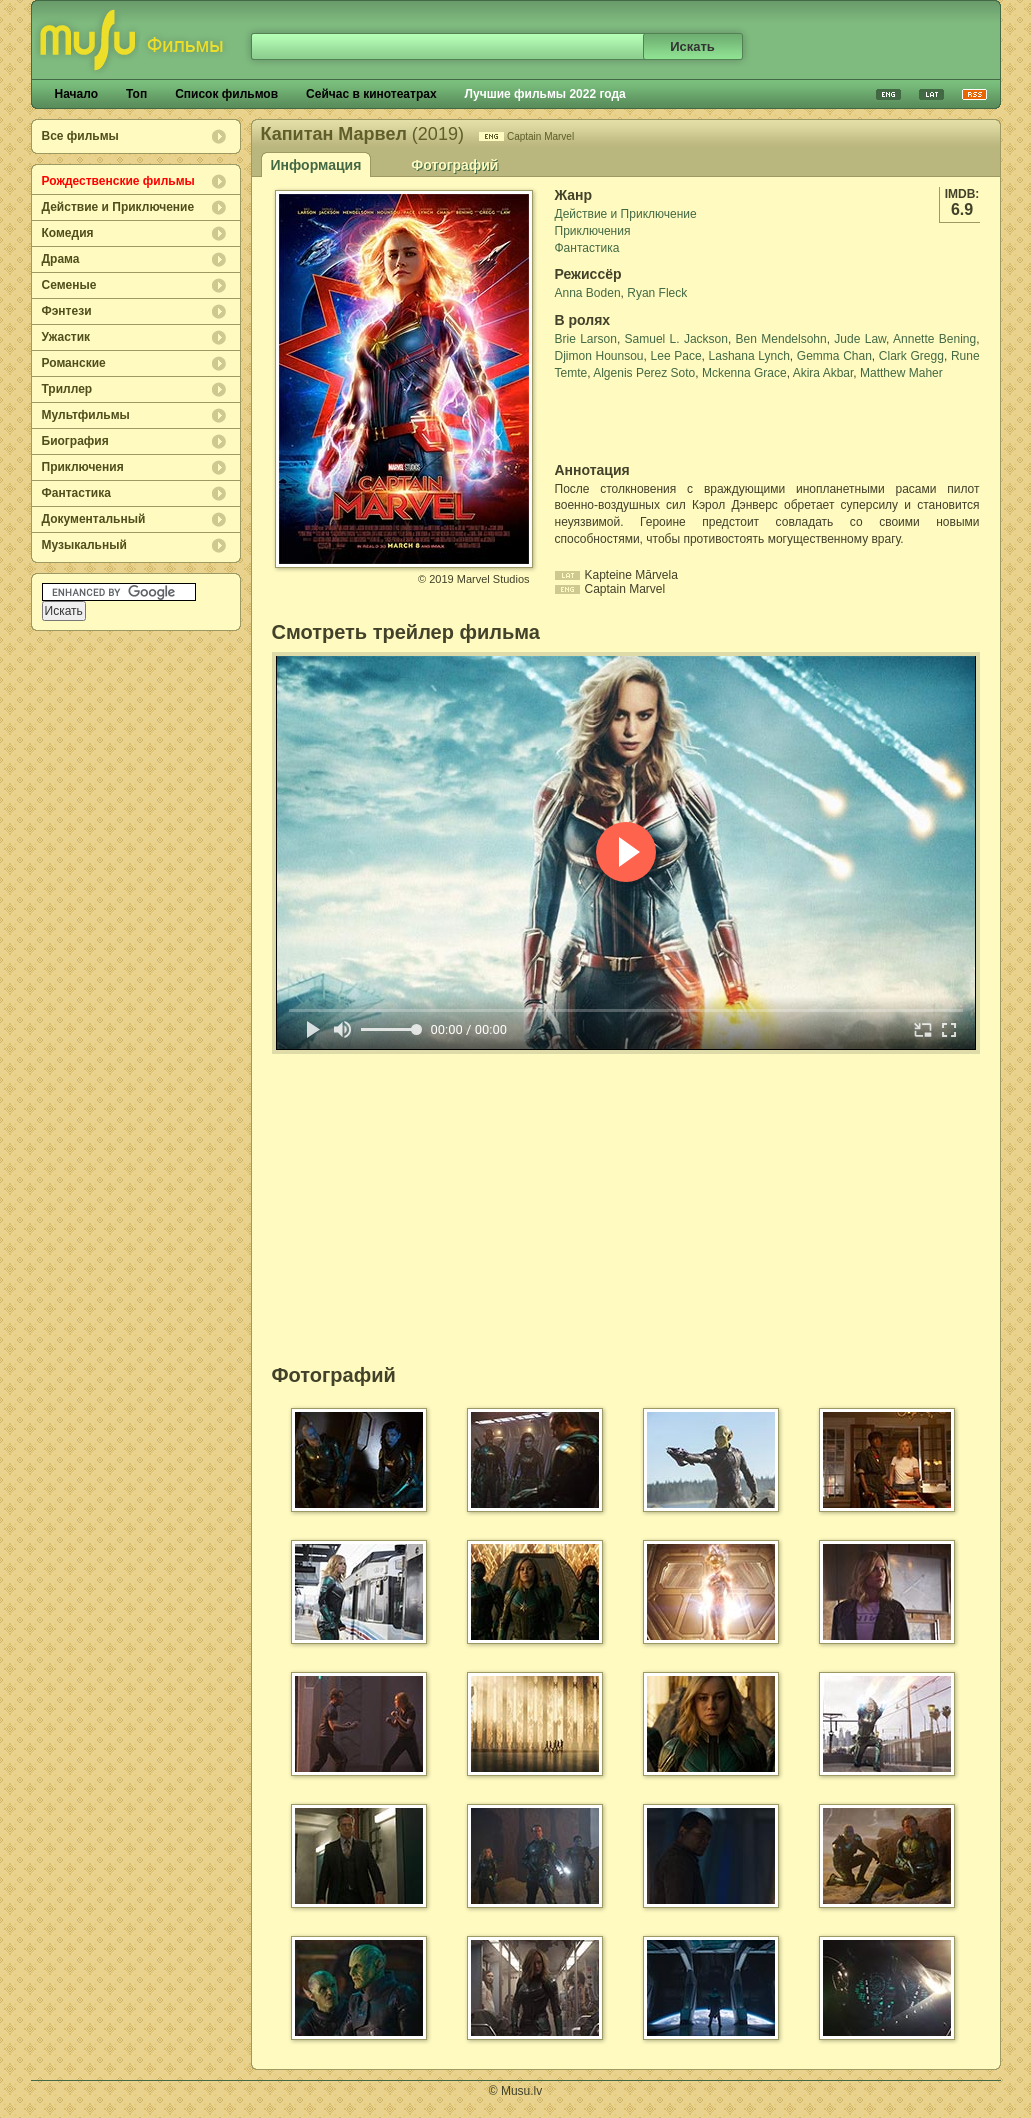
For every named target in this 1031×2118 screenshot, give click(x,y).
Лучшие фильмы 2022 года (545, 94)
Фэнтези (67, 311)
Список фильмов (226, 94)
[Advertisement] (672, 422)
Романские (74, 363)
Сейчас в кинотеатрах (371, 94)
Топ (136, 94)
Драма (61, 259)
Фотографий (454, 165)
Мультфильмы (86, 415)
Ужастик (66, 337)
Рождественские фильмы (118, 181)
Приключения (83, 467)
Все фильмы (80, 136)
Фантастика (76, 493)
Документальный (94, 519)
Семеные (69, 285)
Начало (76, 94)
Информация (316, 165)
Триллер (67, 389)
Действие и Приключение (118, 207)
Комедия (68, 233)
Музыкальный (84, 545)
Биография (75, 441)
